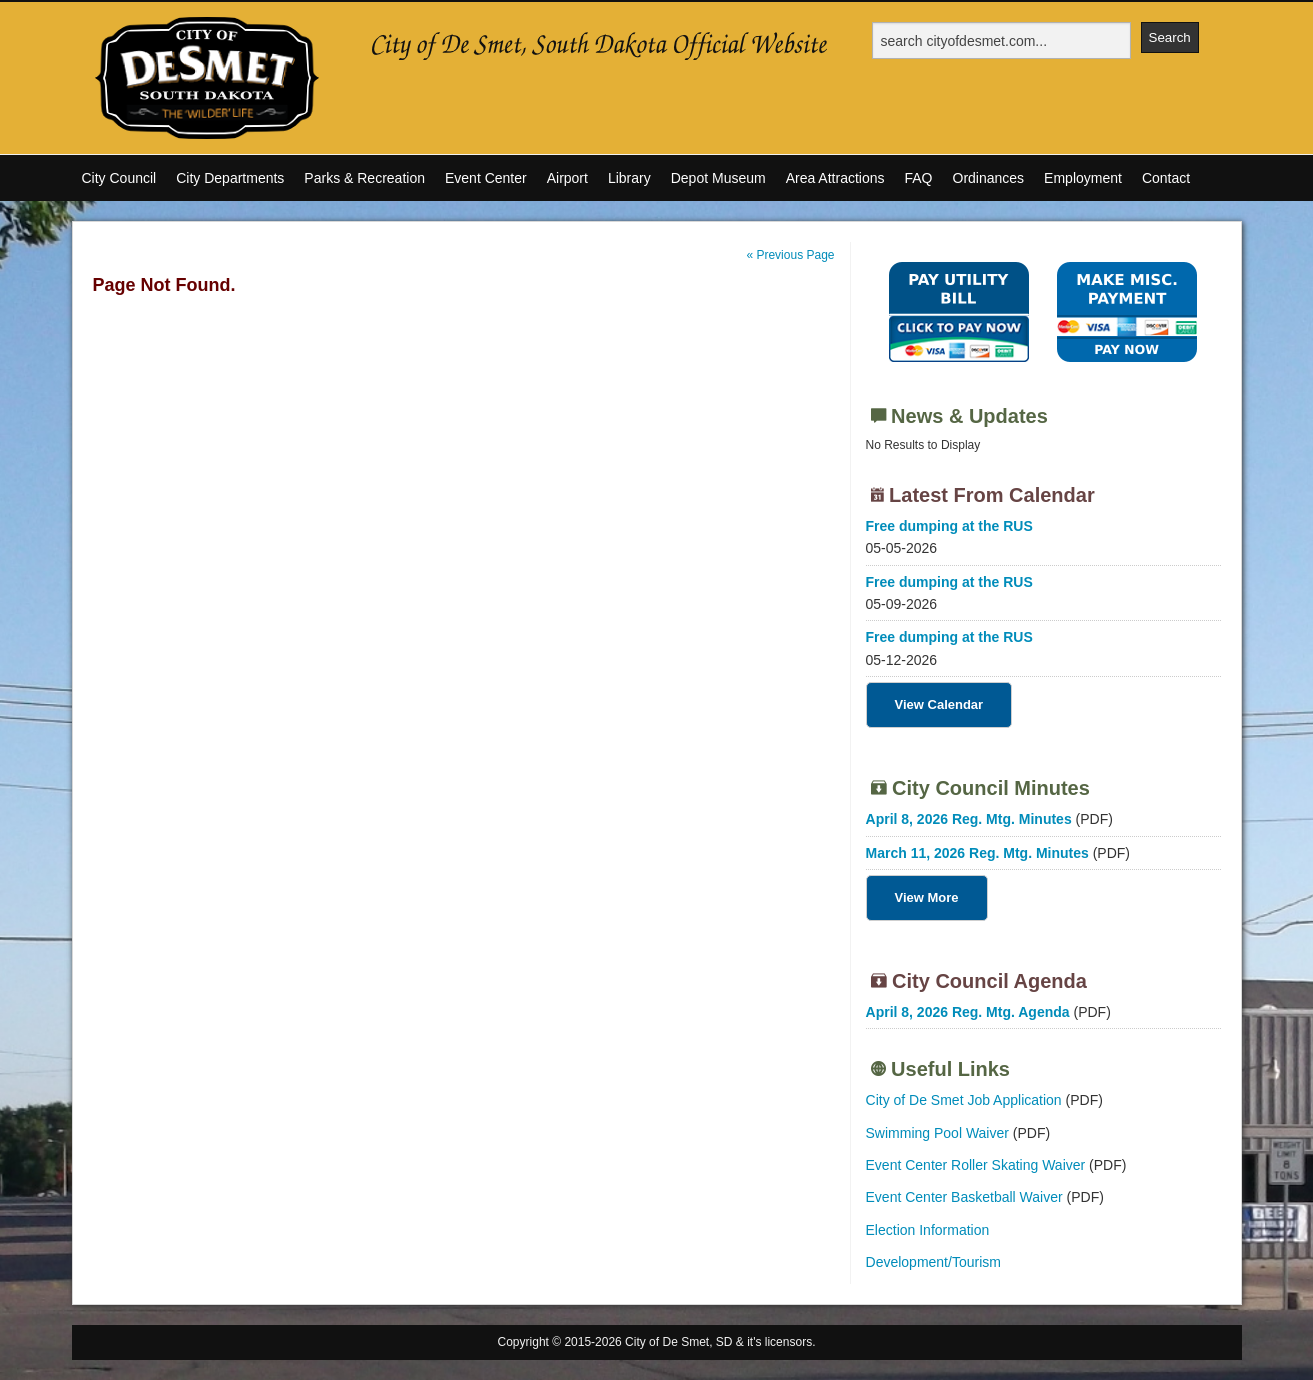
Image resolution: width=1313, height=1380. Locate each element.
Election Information (928, 1230)
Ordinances (989, 178)
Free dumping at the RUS (949, 526)
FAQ (918, 178)
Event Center (486, 178)
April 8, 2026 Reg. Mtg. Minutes (969, 819)
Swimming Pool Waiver (937, 1133)
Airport (567, 178)
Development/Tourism (933, 1262)
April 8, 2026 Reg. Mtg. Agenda (968, 1012)
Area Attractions (835, 178)
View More (927, 897)
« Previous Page (790, 255)
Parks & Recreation (364, 178)
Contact (1166, 178)
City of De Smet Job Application (964, 1100)
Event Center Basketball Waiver (964, 1197)
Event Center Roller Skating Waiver (976, 1165)
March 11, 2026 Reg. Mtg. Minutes (977, 853)
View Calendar (939, 704)
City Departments (230, 178)
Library (629, 178)
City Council (119, 178)
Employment (1083, 178)
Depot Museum (718, 178)
